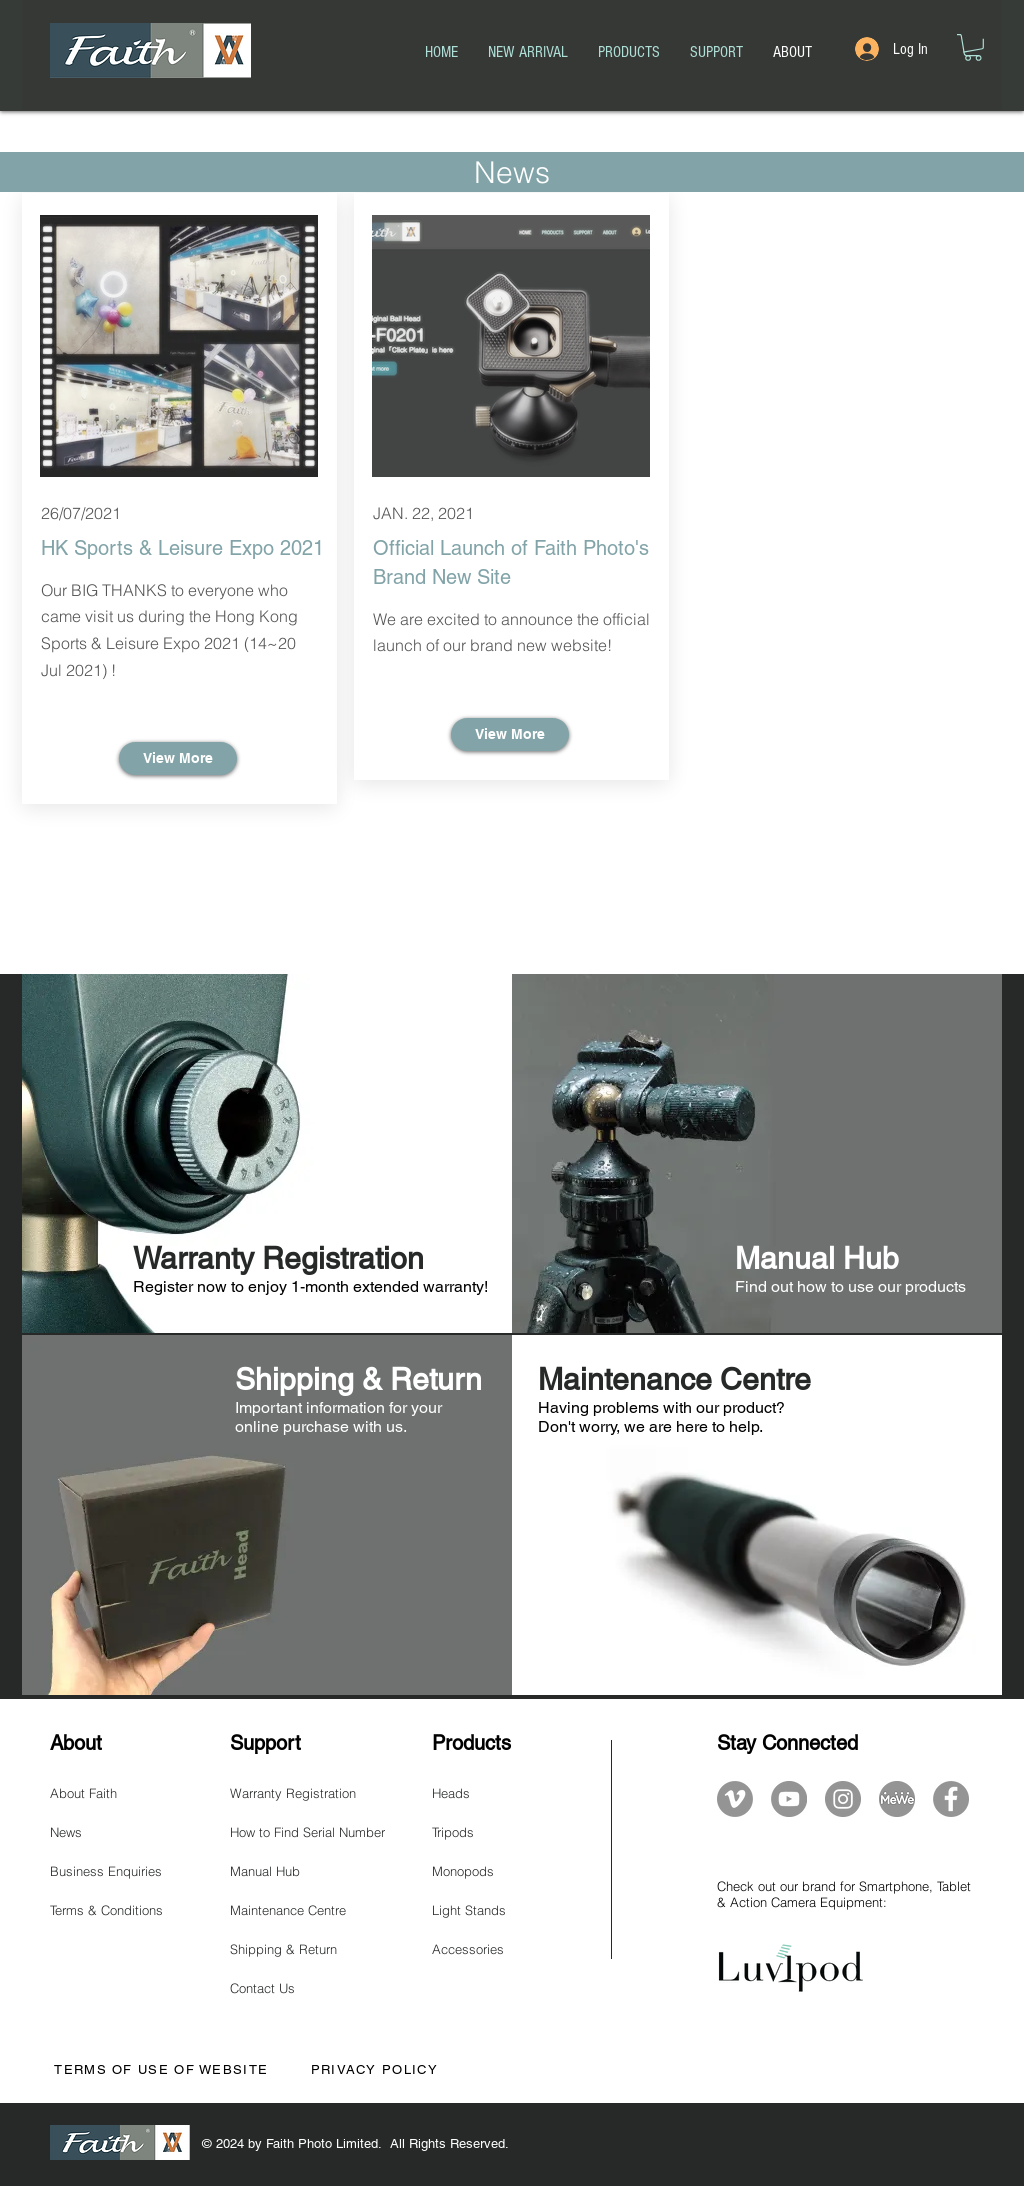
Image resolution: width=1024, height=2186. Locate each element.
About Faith (83, 1793)
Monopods (463, 1871)
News (66, 1832)
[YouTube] (789, 1799)
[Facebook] (951, 1799)
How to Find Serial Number (307, 1832)
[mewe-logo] (897, 1799)
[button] (973, 47)
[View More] (178, 758)
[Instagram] (843, 1799)
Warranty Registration (293, 1793)
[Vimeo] (735, 1799)
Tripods (453, 1832)
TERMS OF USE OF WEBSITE (159, 2069)
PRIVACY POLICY (374, 2069)
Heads (451, 1793)
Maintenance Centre (288, 1910)
